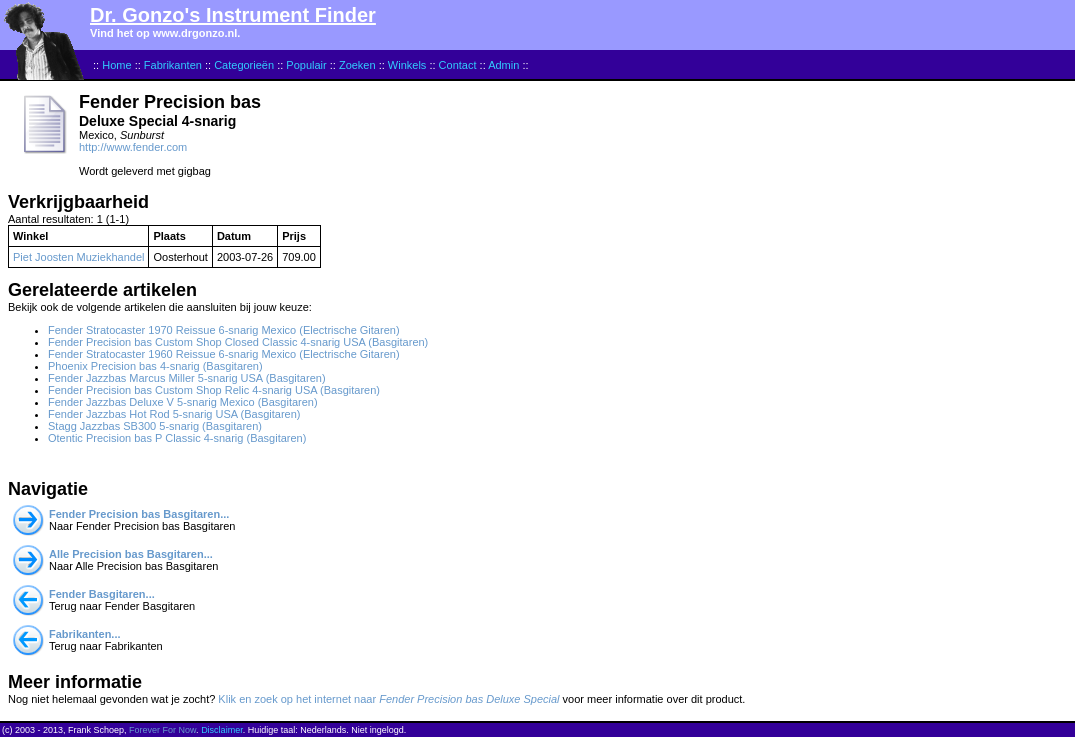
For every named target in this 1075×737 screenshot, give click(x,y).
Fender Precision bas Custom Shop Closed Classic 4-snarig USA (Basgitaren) (238, 342)
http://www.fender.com (133, 147)
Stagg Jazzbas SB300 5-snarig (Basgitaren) (155, 426)
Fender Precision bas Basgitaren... (139, 514)
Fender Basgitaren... (102, 594)
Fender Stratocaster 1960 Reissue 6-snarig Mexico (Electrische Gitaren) (224, 354)
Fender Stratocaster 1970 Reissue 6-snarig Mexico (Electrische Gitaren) (224, 330)
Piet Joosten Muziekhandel (78, 257)
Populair (306, 65)
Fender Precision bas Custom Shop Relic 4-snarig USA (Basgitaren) (214, 390)
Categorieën (244, 65)
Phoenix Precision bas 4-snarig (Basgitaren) (155, 366)
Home (116, 65)
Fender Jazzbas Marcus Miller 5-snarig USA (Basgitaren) (187, 378)
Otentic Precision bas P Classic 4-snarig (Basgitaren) (177, 438)
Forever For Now (162, 730)
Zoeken (357, 65)
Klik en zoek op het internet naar (388, 699)
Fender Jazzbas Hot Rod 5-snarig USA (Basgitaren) (174, 414)
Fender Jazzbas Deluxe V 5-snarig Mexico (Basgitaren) (183, 402)
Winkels (407, 65)
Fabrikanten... (85, 634)
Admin (503, 65)
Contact (458, 65)
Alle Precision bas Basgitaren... (131, 554)
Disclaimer (222, 730)
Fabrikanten (173, 65)
